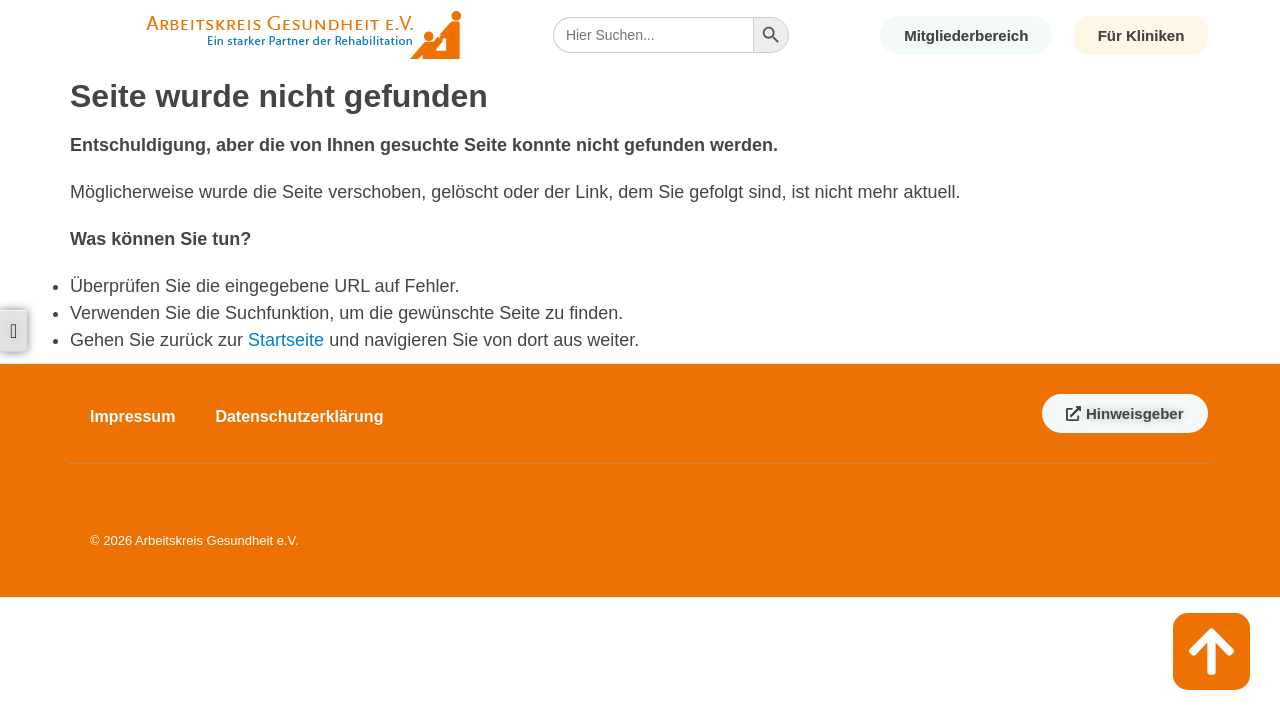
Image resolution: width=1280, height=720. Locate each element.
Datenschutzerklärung (299, 416)
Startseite (286, 340)
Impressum (132, 416)
